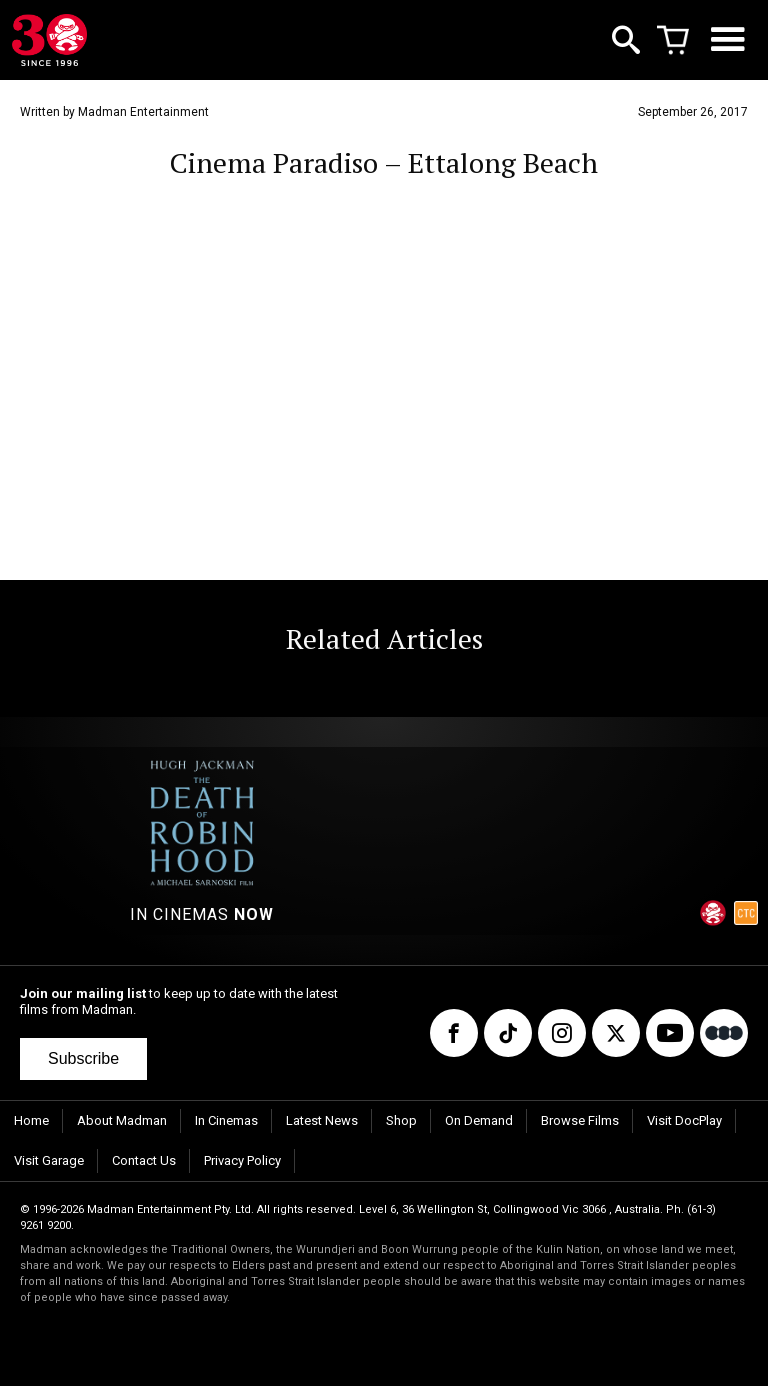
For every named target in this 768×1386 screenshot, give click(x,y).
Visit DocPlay (684, 1120)
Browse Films (580, 1120)
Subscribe (83, 1058)
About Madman (122, 1120)
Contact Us (144, 1160)
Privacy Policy (242, 1160)
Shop (401, 1120)
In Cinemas (226, 1120)
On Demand (479, 1120)
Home (31, 1120)
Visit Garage (49, 1160)
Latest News (322, 1120)
